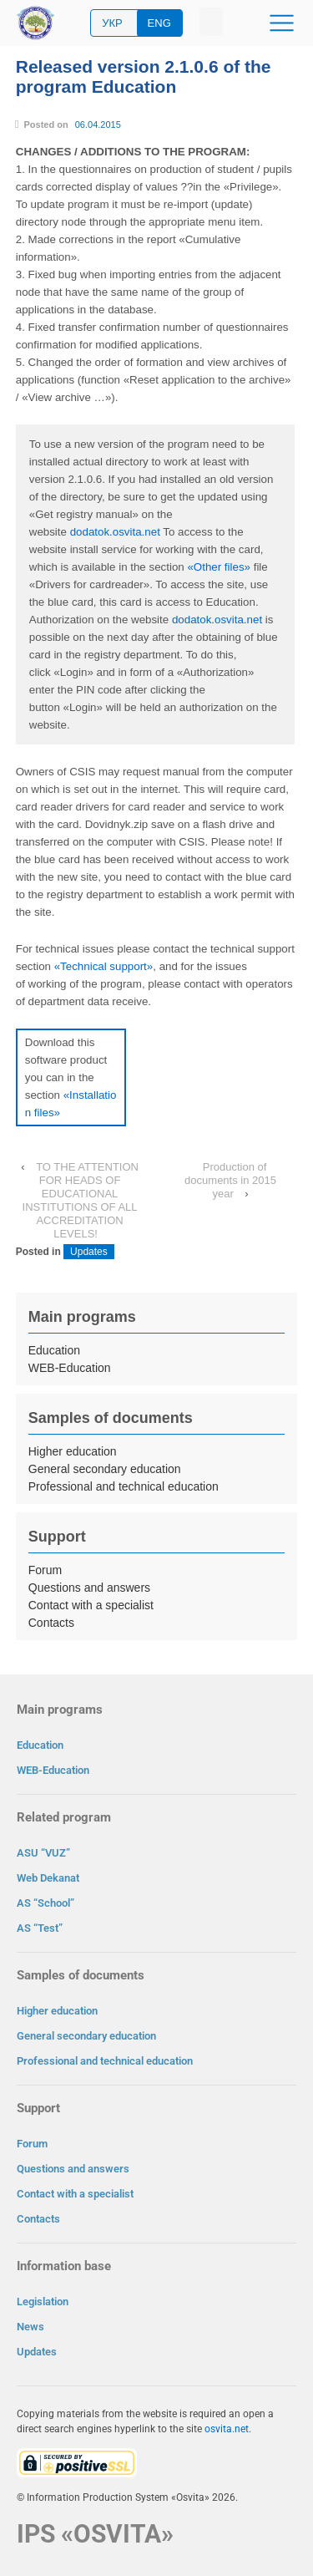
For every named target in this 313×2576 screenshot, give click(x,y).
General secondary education (104, 1469)
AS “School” (45, 1903)
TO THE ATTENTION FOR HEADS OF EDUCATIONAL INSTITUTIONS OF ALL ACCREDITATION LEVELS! (81, 1200)
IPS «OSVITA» (95, 2533)
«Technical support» (104, 966)
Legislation (42, 2301)
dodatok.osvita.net (115, 532)
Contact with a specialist (91, 1605)
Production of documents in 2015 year (230, 1180)
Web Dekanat (48, 1878)
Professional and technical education (123, 1486)
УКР (112, 23)
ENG (159, 23)
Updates (89, 1252)
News (30, 2326)
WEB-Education (69, 1367)
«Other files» (218, 567)
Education (54, 1350)
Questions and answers (89, 1587)
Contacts (51, 1622)
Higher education (72, 1451)
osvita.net (226, 2429)
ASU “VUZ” (43, 1853)
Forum (45, 1570)
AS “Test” (40, 1928)
